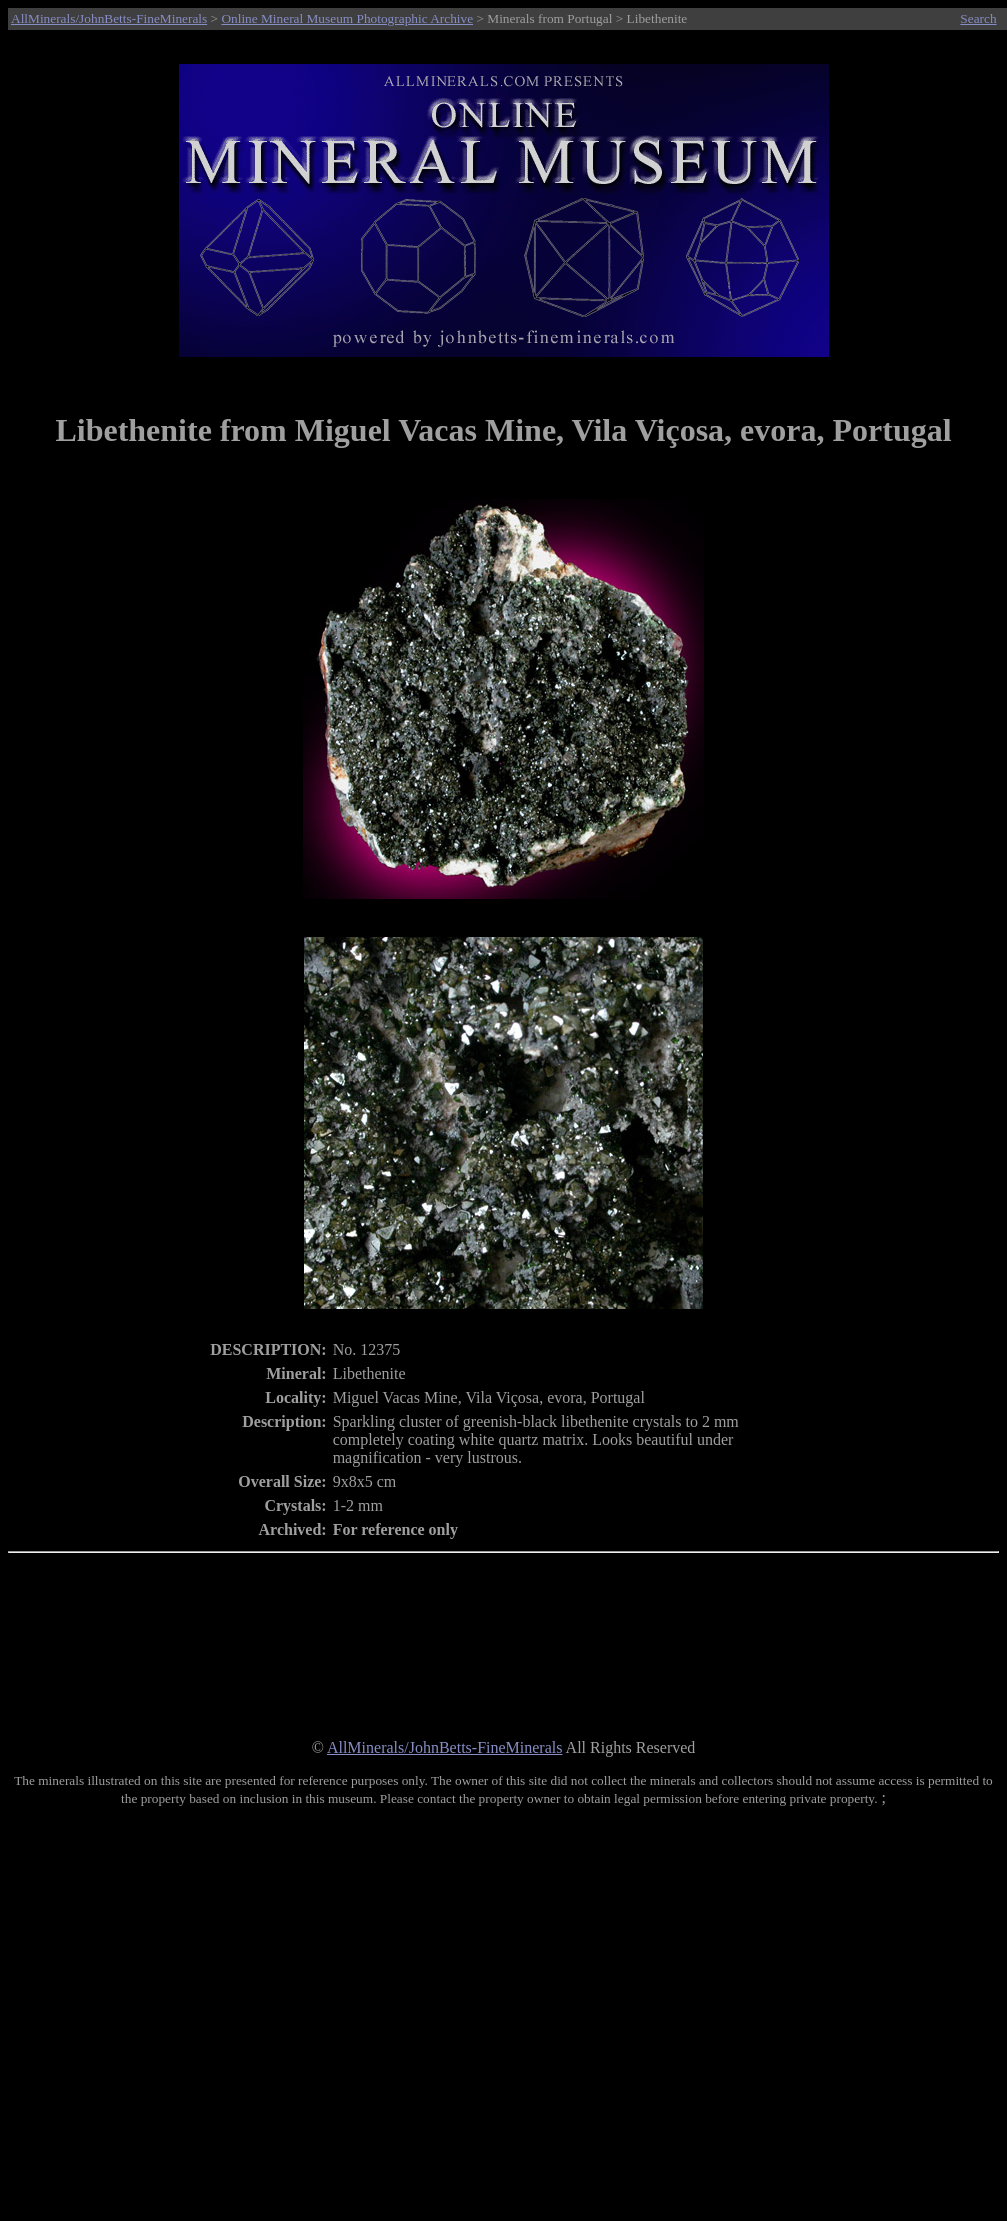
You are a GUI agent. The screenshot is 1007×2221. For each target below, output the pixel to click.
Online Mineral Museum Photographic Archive (347, 18)
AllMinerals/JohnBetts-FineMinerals (109, 18)
